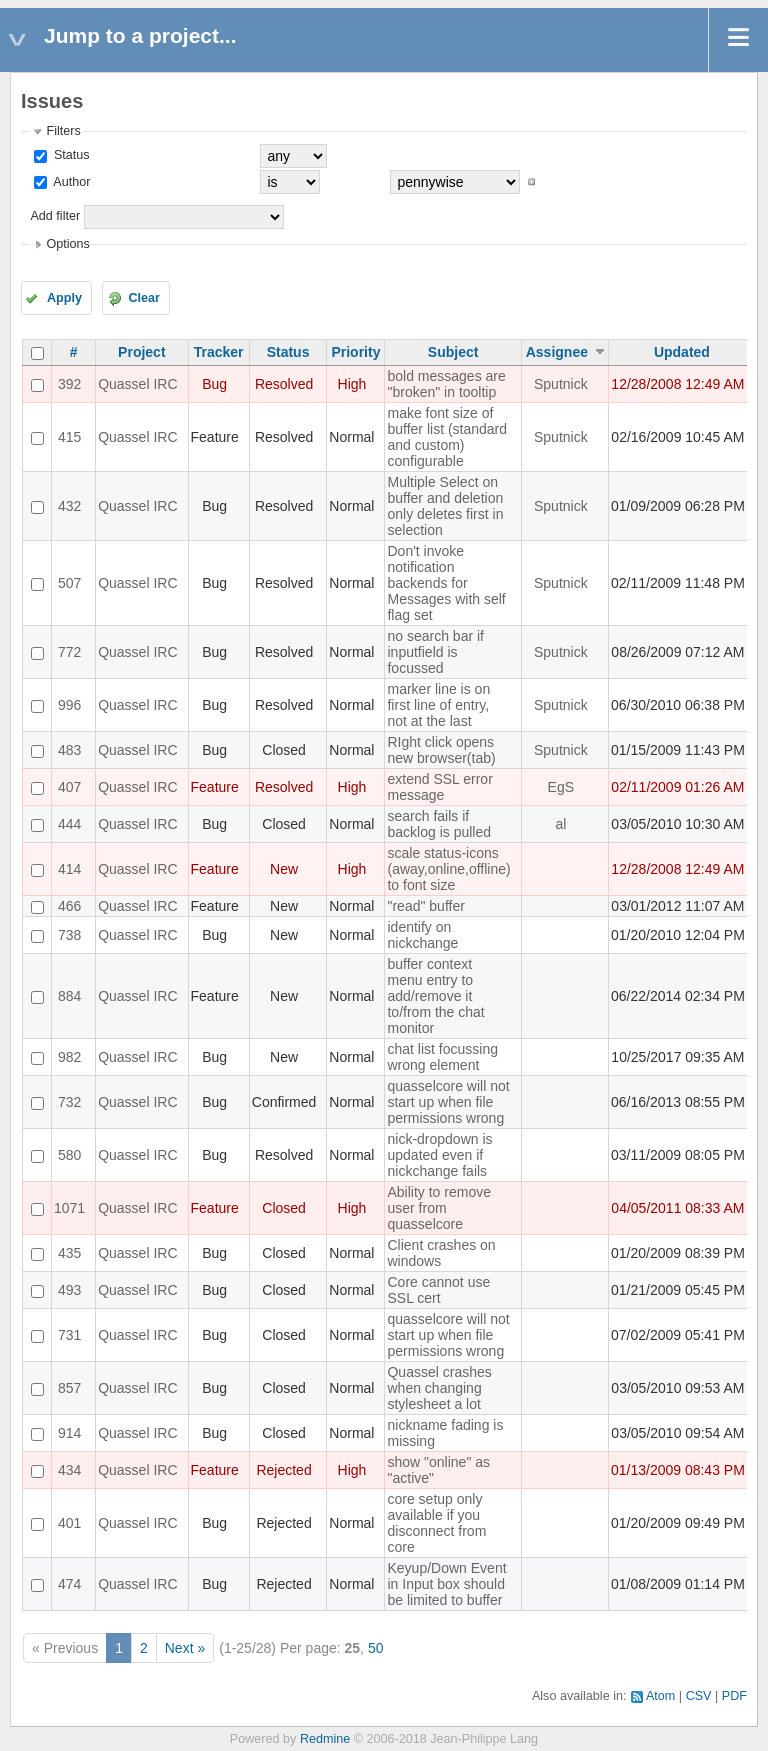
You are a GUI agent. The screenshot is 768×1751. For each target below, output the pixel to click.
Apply (64, 298)
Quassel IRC (137, 384)
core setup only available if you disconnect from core (436, 1523)
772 (69, 652)
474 (69, 1584)
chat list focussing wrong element (442, 1057)
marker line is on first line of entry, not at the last (438, 705)
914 (69, 1433)
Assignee (557, 352)
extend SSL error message (439, 787)
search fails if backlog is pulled (439, 824)
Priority (355, 352)
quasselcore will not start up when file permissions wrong (448, 1102)
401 (69, 1523)
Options (67, 244)
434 (69, 1470)
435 (69, 1253)
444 (69, 824)
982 (69, 1057)
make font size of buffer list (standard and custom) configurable (447, 437)
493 (69, 1290)
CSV (699, 1696)
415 (69, 437)
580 (69, 1155)
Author (70, 182)
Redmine (325, 1739)
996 (69, 705)
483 (69, 750)
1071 (69, 1208)
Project (141, 352)
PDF (734, 1696)
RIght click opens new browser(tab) (441, 750)
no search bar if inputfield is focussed (435, 652)
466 (69, 906)
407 (69, 787)
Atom (660, 1696)
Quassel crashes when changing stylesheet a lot (439, 1388)
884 (69, 996)
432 (69, 506)
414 (69, 869)
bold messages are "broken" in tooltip (446, 384)
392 (69, 384)
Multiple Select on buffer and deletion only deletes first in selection (445, 506)
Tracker (219, 352)
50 (376, 1648)
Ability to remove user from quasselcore (438, 1208)
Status (69, 155)
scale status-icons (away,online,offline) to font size (448, 869)
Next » (185, 1648)
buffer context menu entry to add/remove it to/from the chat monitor (435, 996)
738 (69, 935)
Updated (682, 352)
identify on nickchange (422, 935)
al (560, 824)
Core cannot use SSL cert (438, 1290)
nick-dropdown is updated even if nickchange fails (439, 1155)
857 (69, 1388)
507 (69, 583)
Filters (63, 131)
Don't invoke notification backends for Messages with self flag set (446, 583)
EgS (561, 787)
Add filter (55, 216)
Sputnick (561, 384)
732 (69, 1102)
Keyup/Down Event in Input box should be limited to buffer (446, 1584)
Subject (453, 352)
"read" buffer (425, 906)
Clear (144, 298)
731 (69, 1335)
